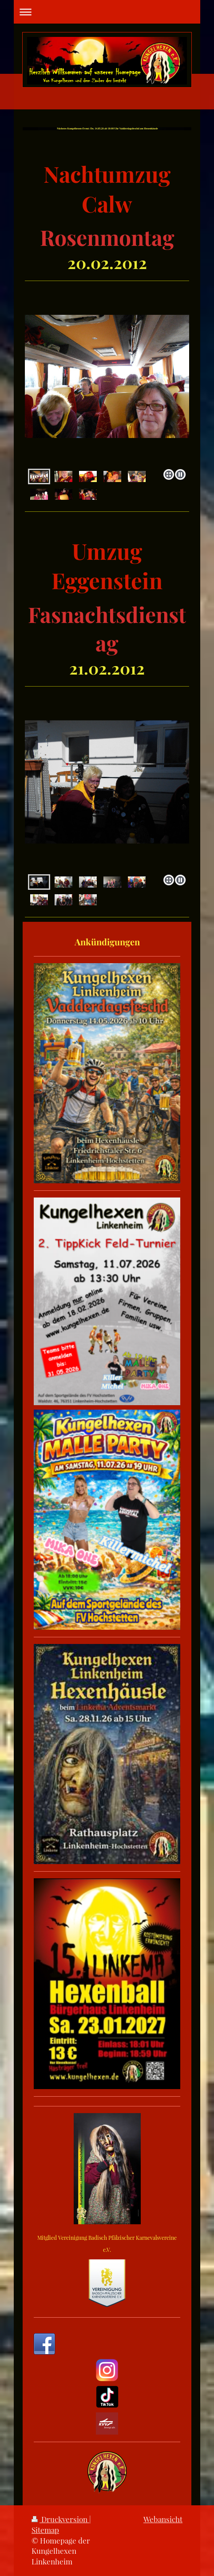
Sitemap (45, 2530)
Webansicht (162, 2519)
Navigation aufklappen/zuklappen (107, 11)
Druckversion (60, 2519)
